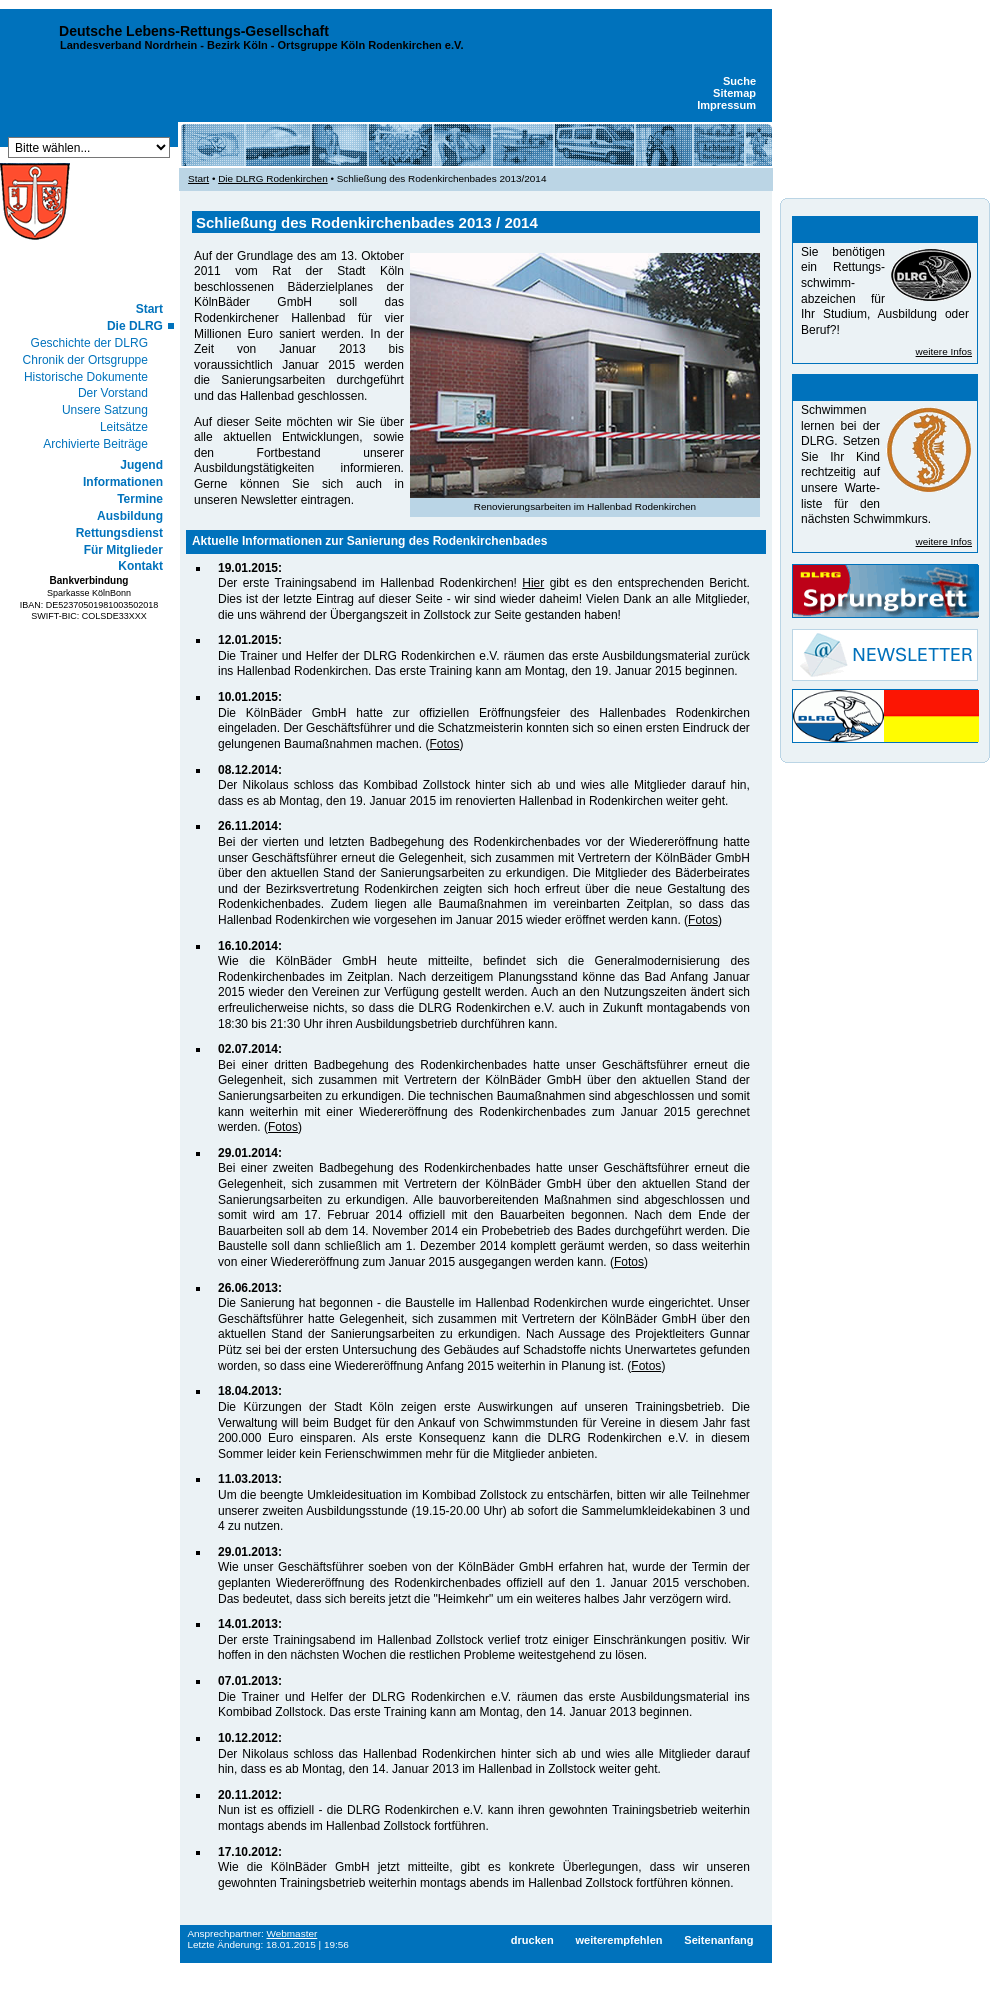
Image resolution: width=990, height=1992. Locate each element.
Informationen (123, 482)
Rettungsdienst (119, 533)
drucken (532, 1940)
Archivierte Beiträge (95, 444)
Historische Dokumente (86, 377)
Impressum (726, 105)
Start (149, 309)
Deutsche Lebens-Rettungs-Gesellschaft (194, 31)
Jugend (141, 465)
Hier (533, 583)
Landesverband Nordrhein (128, 45)
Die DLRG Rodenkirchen (273, 178)
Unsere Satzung (105, 410)
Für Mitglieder (123, 550)
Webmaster (292, 1933)
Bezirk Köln (237, 45)
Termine (140, 499)
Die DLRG (135, 326)
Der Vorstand (113, 393)
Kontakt (140, 566)
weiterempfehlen (618, 1940)
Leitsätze (124, 427)
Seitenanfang (718, 1940)
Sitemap (734, 93)
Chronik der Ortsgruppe (85, 360)
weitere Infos (944, 351)
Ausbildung (130, 516)
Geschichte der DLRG (89, 343)
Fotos (444, 744)
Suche (739, 81)
